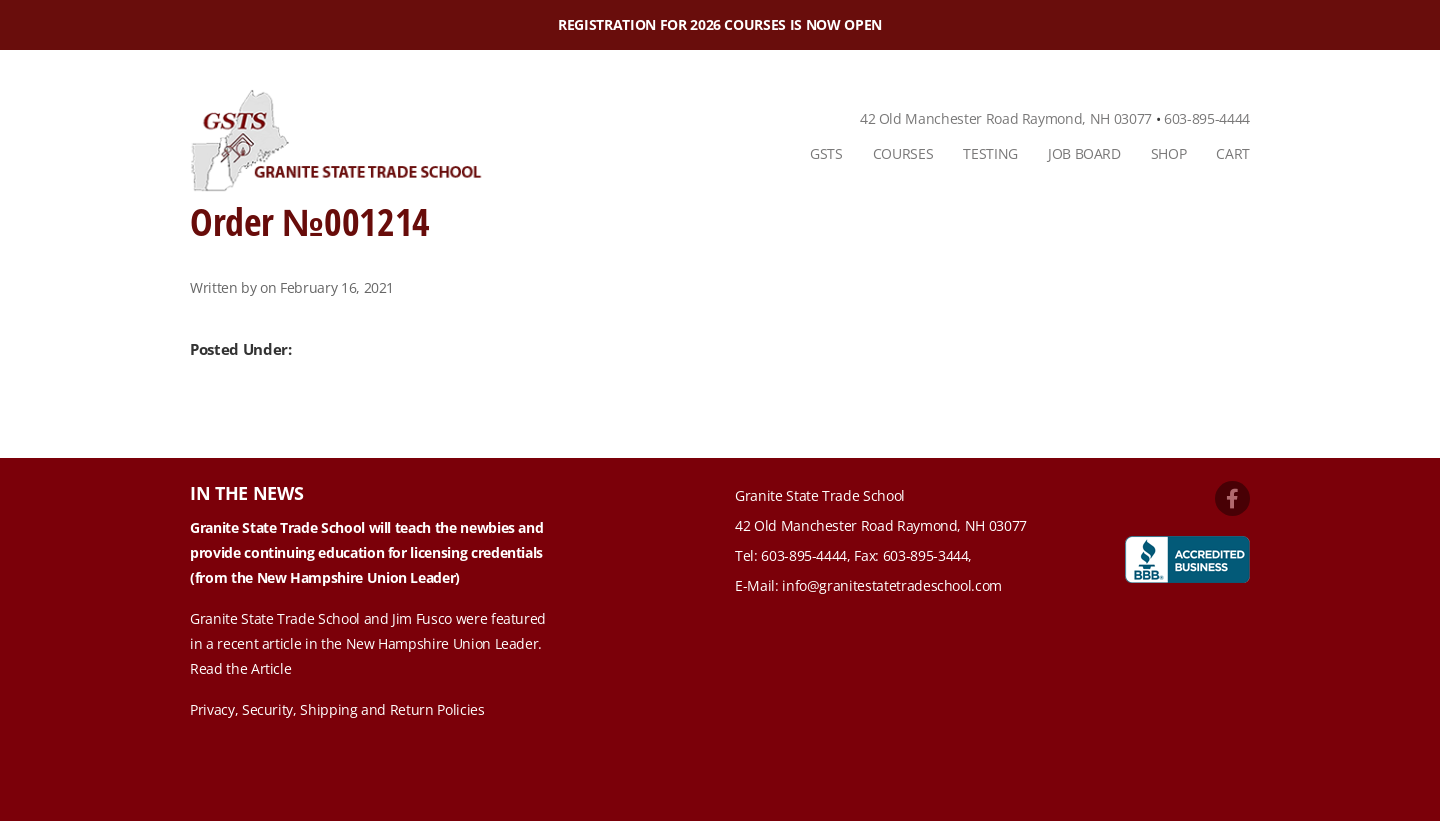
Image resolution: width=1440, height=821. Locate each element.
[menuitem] (826, 154)
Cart (1233, 153)
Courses (903, 153)
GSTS (826, 153)
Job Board (1084, 153)
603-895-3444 (926, 555)
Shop (1169, 153)
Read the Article (240, 668)
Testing (990, 153)
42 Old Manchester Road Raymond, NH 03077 (1006, 118)
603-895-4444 (1207, 118)
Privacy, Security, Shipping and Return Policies (337, 709)
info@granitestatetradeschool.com (892, 585)
